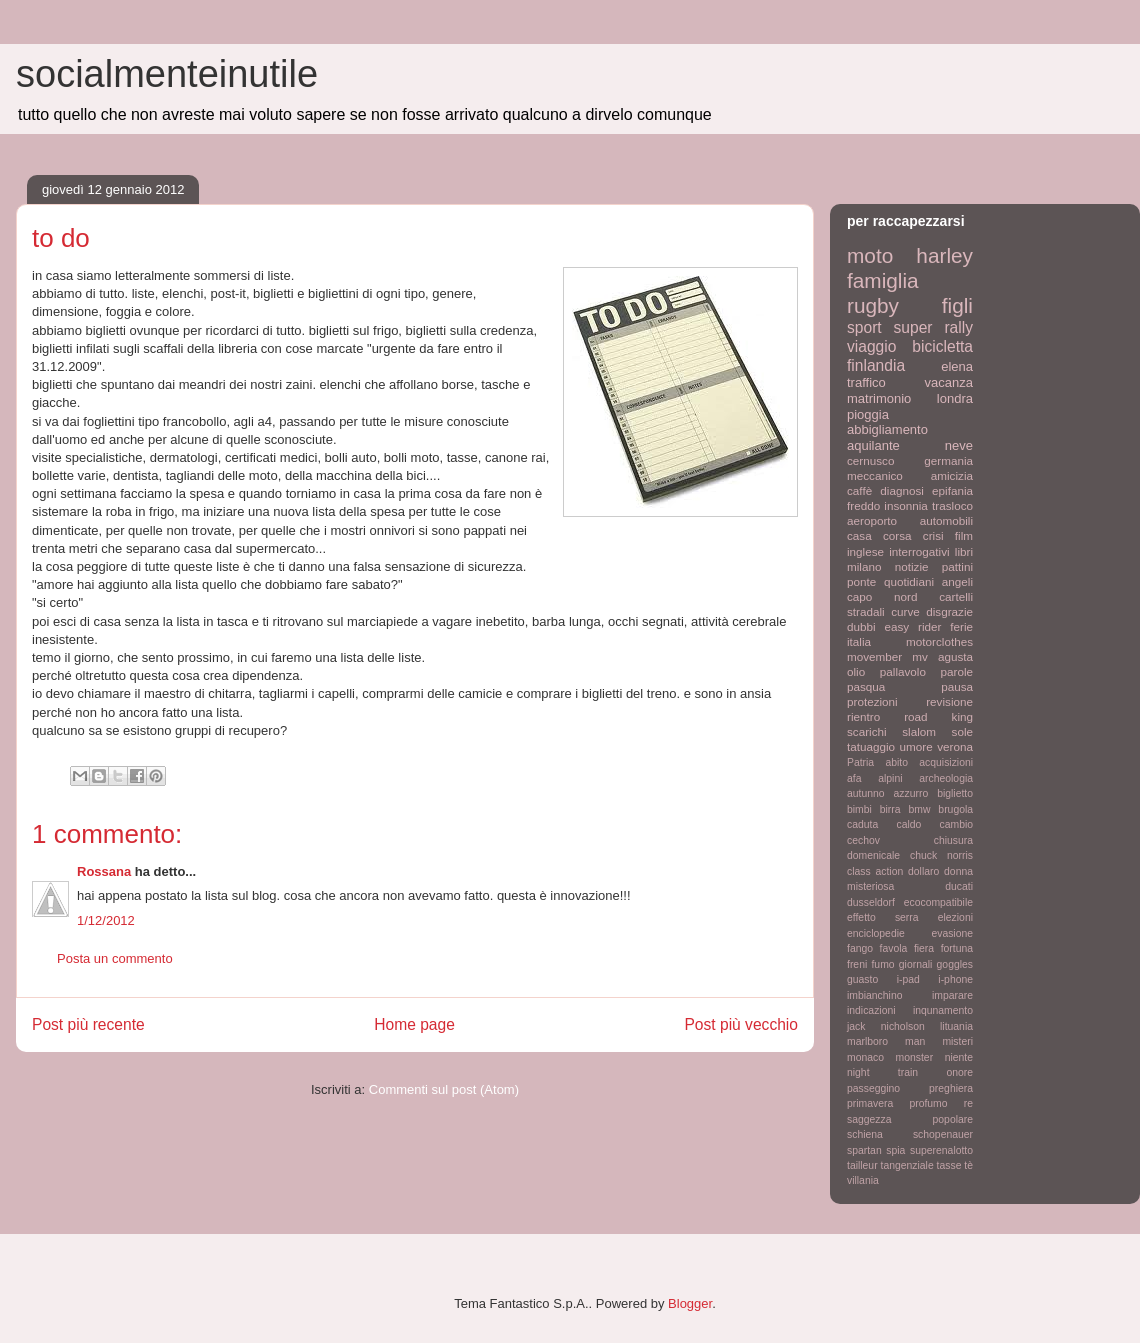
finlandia (876, 365)
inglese (865, 551)
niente (959, 1057)
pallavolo (903, 671)
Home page (414, 1024)
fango (860, 948)
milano (864, 566)
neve (959, 445)
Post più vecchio (741, 1024)
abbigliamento (887, 429)
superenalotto (941, 1150)
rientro (863, 716)
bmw (919, 809)
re (968, 1103)
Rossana (104, 871)
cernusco (870, 460)
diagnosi (902, 490)
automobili (946, 520)
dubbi (861, 626)
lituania (956, 1026)
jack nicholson (886, 1026)
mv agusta (942, 656)
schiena (865, 1134)
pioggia (868, 414)
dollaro (923, 871)
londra (955, 398)
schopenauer (943, 1134)
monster (915, 1057)
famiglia (883, 280)
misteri (957, 1041)
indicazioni (871, 1010)
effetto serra (883, 917)
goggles (955, 964)
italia (859, 641)
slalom (919, 731)
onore (959, 1072)
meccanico (875, 475)
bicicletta (942, 346)
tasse (949, 1165)
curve (905, 611)
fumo (882, 964)
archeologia (946, 778)
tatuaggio (871, 746)
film (964, 535)
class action (875, 871)
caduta (862, 824)
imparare (952, 995)
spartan (864, 1150)
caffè (859, 490)
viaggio (871, 346)
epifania (952, 490)
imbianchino (874, 995)
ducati (959, 886)
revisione (949, 701)
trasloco (952, 505)
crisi (933, 535)
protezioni (872, 701)
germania (948, 460)
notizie (912, 566)
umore (916, 746)
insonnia (906, 505)
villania (863, 1180)
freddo (863, 505)
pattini (957, 566)
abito (896, 762)
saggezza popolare (910, 1119)
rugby (873, 305)
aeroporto (872, 520)
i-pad (908, 979)
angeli (957, 581)
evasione (952, 933)
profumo (928, 1103)
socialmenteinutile (167, 74)
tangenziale (907, 1165)
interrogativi (919, 551)
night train (882, 1072)
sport (864, 327)
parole (957, 671)
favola (894, 948)
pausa (957, 686)
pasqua (866, 686)
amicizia (952, 475)
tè (968, 1165)
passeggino (873, 1088)
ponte (861, 581)
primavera (870, 1103)
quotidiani (909, 581)
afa (854, 778)
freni (857, 964)
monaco (865, 1057)
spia (895, 1150)
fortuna (957, 948)
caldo (908, 824)
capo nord (882, 596)
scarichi (867, 731)
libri (964, 551)
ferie (961, 626)
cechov (863, 840)
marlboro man (886, 1041)
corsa (897, 535)
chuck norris (941, 855)
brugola (955, 809)
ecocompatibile (938, 902)
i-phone (955, 979)
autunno (866, 793)
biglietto (955, 793)
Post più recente (88, 1024)
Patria (860, 762)
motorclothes (939, 641)
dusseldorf (871, 902)
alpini (890, 778)
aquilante (873, 445)
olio (856, 671)
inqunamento (943, 1010)
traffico (866, 382)
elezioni (955, 917)
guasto (862, 979)
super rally (933, 327)
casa (859, 535)
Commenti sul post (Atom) (444, 1089)
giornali (916, 964)
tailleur (862, 1165)
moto (870, 255)
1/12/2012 (106, 920)
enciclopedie (876, 933)
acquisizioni (946, 762)
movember (874, 656)
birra (890, 809)
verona (955, 746)
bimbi (859, 809)
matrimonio (879, 398)
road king (938, 716)
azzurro (911, 793)
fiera (924, 948)
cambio (957, 824)
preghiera (951, 1088)
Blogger (690, 1303)
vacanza (949, 382)
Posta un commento (115, 958)
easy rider (912, 626)
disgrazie (949, 611)
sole (962, 731)
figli (957, 305)
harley (944, 255)
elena (957, 366)
